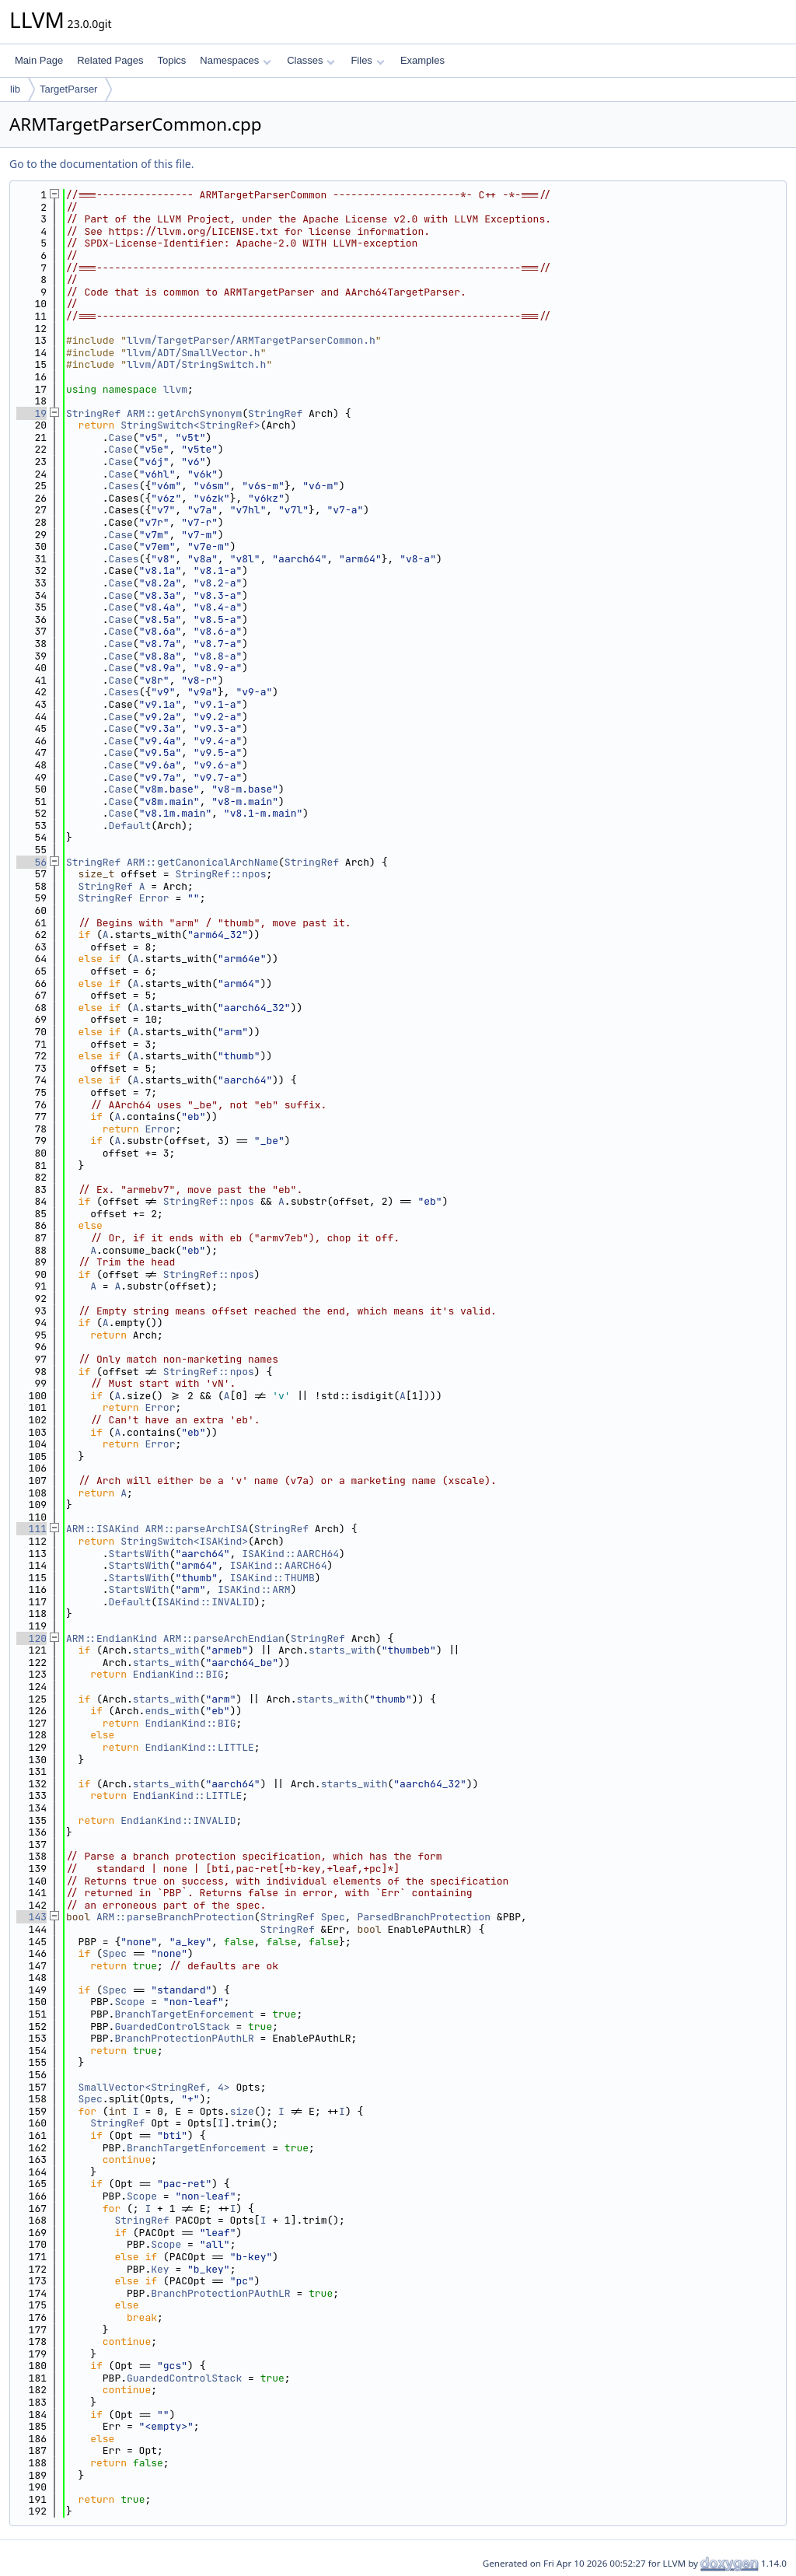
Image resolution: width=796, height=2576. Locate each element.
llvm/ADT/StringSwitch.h (196, 364)
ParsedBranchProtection (424, 1916)
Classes (311, 60)
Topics (171, 60)
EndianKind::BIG (178, 1674)
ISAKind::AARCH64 (290, 1553)
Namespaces (235, 60)
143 (31, 1916)
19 (31, 413)
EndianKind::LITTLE (199, 1747)
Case (121, 437)
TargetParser (68, 89)
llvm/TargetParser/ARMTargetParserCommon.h (251, 340)
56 (31, 862)
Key (160, 2269)
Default (130, 825)
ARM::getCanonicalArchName (202, 862)
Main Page (39, 60)
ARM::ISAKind (102, 1528)
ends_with (172, 1710)
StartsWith (139, 1553)
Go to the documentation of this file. (101, 163)
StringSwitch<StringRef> (190, 425)
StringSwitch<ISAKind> (184, 1541)
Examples (422, 60)
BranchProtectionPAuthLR (183, 2038)
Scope (129, 2001)
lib (15, 89)
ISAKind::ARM (254, 1589)
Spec (333, 1916)
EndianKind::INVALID (178, 1820)
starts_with (166, 1650)
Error (154, 898)
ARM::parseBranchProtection (175, 1916)
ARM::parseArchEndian (224, 1638)
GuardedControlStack (171, 2026)
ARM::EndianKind (111, 1638)
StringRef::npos (220, 873)
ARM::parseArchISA (196, 1528)
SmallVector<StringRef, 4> (154, 2087)
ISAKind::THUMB (272, 1577)
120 (31, 1638)
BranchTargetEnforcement (183, 2014)
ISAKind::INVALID (205, 1601)
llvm (175, 389)
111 (31, 1528)
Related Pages (110, 60)
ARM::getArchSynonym (184, 413)
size (242, 2111)
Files (367, 60)
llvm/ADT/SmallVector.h (193, 352)
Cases (124, 485)
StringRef (93, 413)
